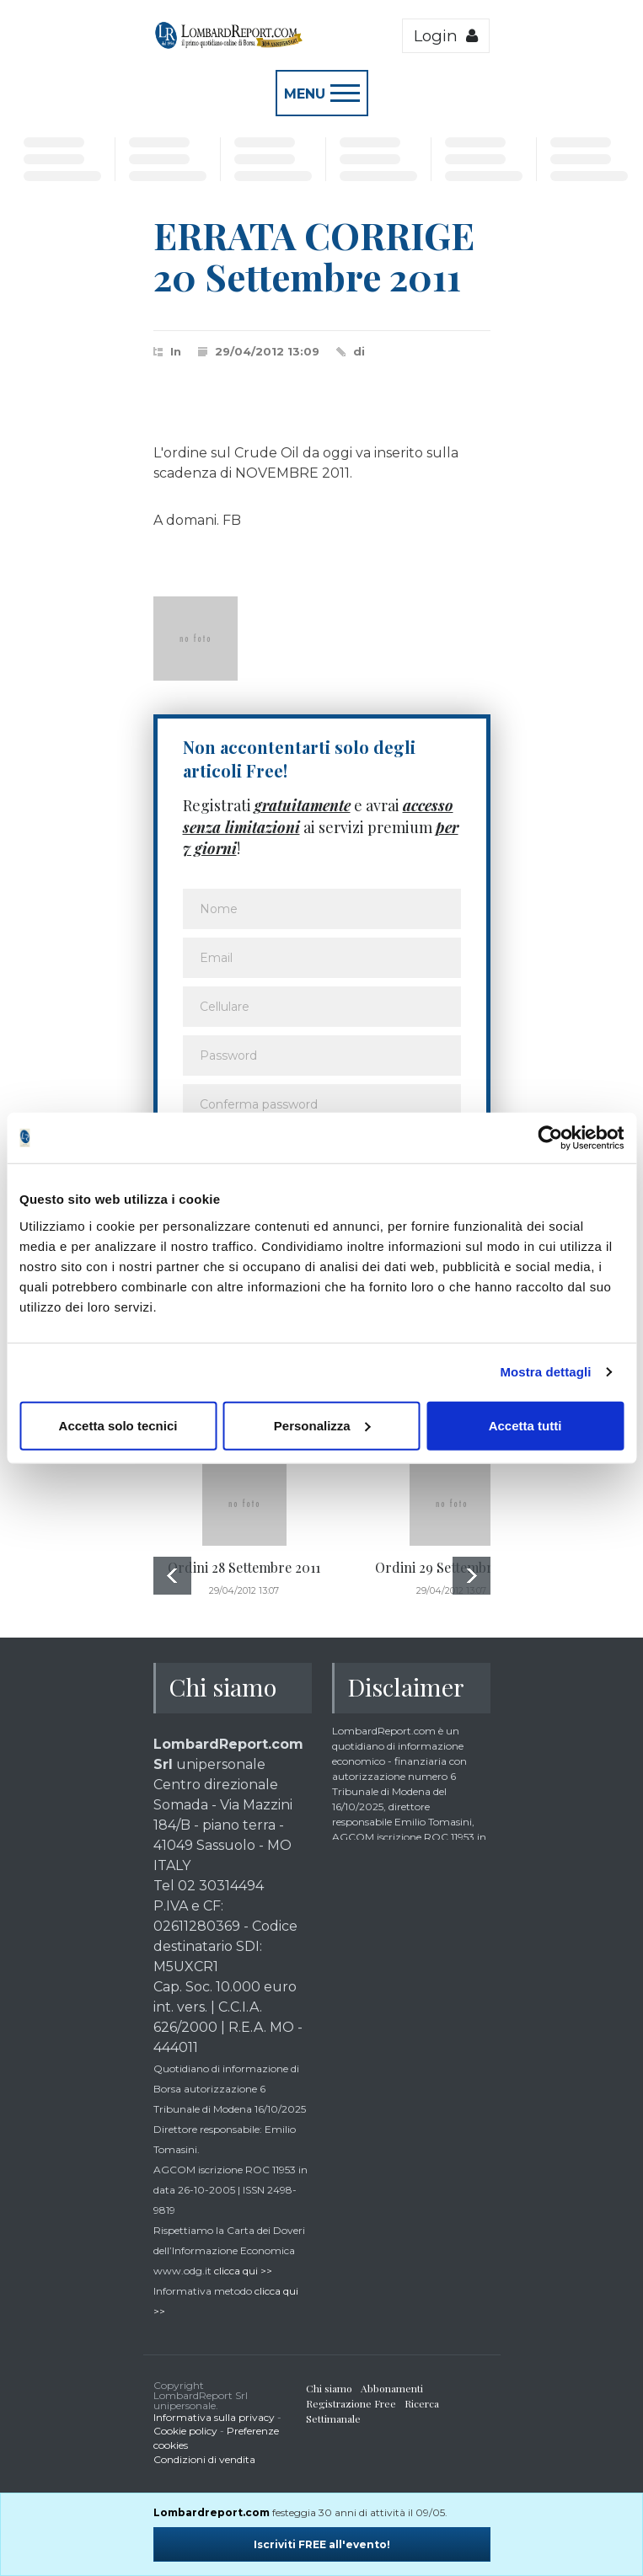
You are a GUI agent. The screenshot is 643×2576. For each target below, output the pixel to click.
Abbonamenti (392, 2388)
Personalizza (322, 1425)
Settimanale (333, 2418)
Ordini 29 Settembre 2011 (451, 1567)
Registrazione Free (351, 2403)
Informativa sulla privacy (214, 2417)
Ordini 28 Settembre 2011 (244, 1567)
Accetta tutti (525, 1425)
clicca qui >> (243, 2270)
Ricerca (422, 2403)
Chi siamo (329, 2388)
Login (446, 35)
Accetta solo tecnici (118, 1425)
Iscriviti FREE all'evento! (322, 2544)
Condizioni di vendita (204, 2459)
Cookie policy (185, 2430)
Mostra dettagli (545, 1372)
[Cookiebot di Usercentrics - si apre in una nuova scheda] (550, 1138)
